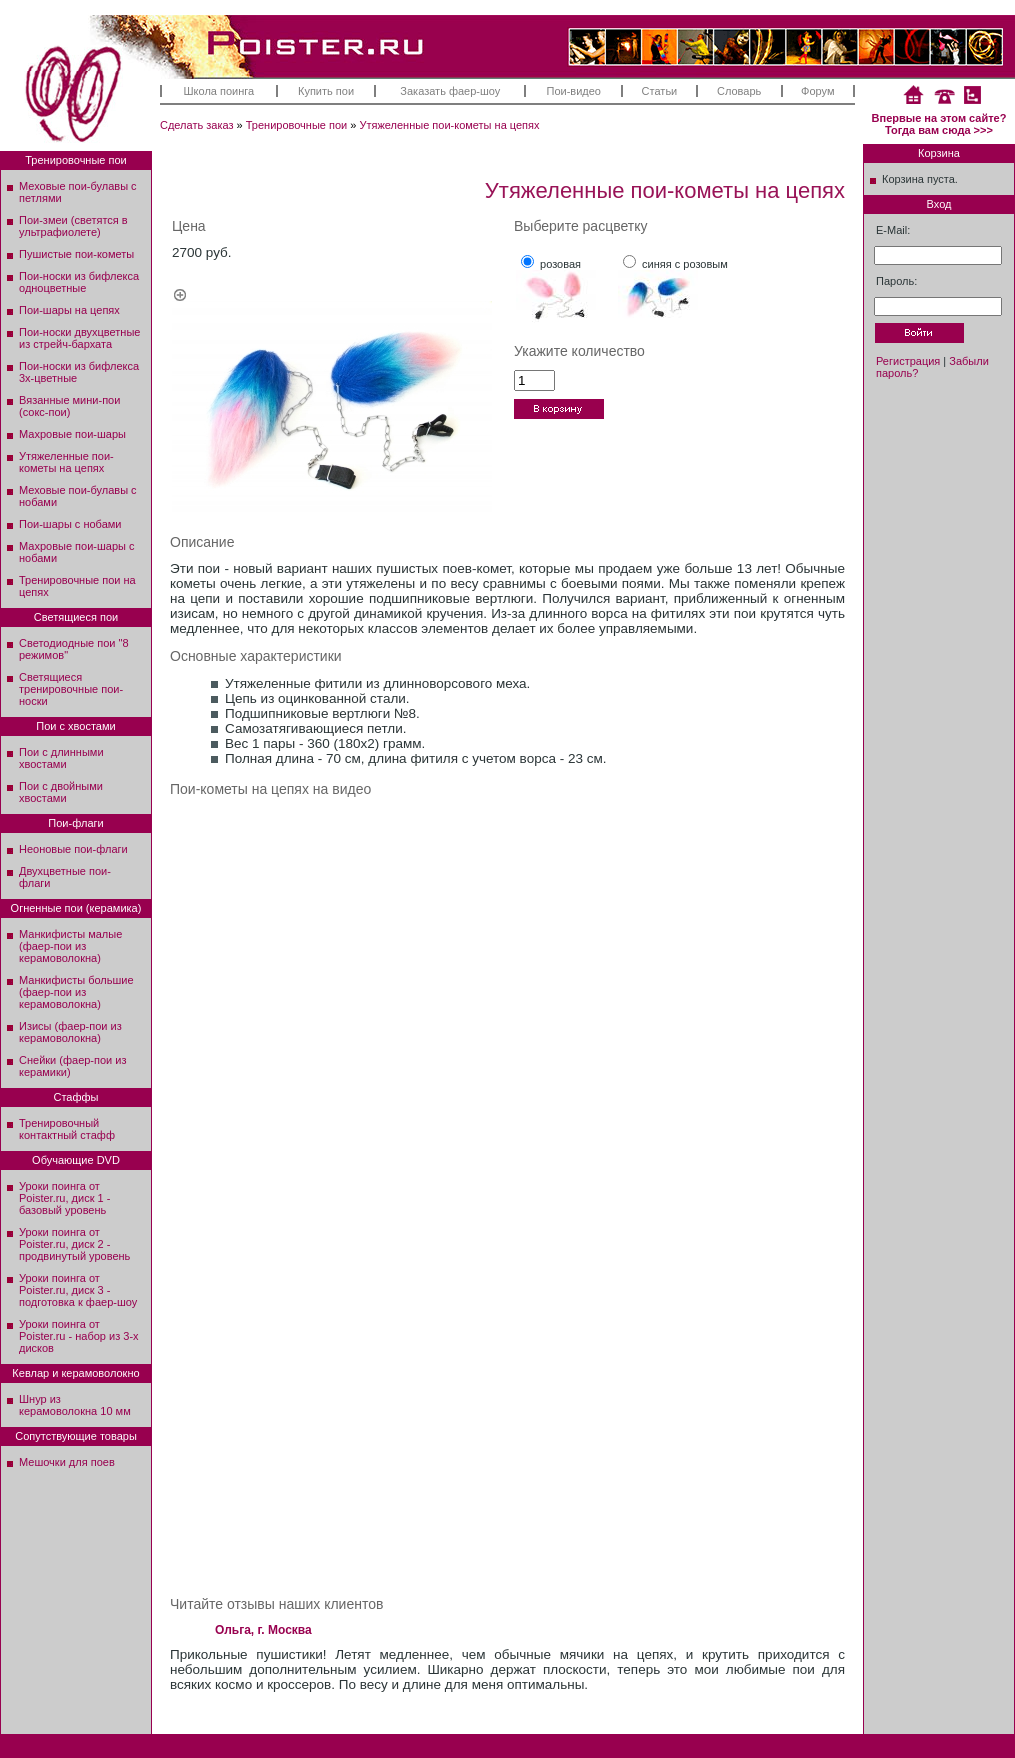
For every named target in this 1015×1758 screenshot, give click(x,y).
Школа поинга (219, 91)
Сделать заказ (197, 125)
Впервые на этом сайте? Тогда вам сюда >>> (939, 124)
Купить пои (326, 91)
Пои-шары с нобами (70, 524)
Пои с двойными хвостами (61, 792)
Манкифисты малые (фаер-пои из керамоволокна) (70, 946)
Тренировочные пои (297, 125)
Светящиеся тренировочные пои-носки (71, 689)
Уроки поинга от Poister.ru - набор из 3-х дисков (79, 1336)
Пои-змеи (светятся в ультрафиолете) (73, 226)
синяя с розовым (685, 264)
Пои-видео (574, 91)
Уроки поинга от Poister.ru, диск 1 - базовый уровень (64, 1198)
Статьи (660, 91)
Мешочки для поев (67, 1462)
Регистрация (908, 361)
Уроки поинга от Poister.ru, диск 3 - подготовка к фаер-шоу (78, 1290)
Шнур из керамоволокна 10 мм (75, 1405)
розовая (560, 264)
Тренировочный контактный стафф (67, 1129)
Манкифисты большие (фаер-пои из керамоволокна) (76, 992)
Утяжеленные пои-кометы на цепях (449, 125)
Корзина (939, 153)
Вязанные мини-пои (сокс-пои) (69, 406)
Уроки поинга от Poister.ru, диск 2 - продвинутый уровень (74, 1244)
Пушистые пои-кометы (76, 254)
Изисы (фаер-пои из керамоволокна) (70, 1032)
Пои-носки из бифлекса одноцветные (79, 282)
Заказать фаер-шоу (450, 91)
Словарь (739, 91)
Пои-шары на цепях (69, 310)
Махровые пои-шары (72, 434)
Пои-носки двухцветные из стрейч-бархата (79, 338)
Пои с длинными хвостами (61, 758)
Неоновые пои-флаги (73, 849)
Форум (817, 91)
